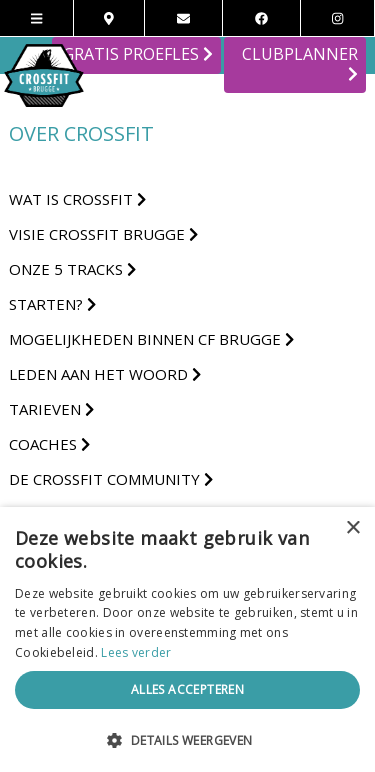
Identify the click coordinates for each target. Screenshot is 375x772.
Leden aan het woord (105, 374)
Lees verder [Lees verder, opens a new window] (136, 652)
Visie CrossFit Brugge (103, 234)
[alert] (187, 639)
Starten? (52, 304)
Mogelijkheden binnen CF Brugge (151, 339)
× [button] (352, 528)
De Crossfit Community (111, 479)
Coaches (49, 444)
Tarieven (51, 409)
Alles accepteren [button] (187, 689)
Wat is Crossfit (77, 199)
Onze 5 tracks (72, 269)
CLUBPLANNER (300, 64)
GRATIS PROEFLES (138, 54)
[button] (187, 739)
